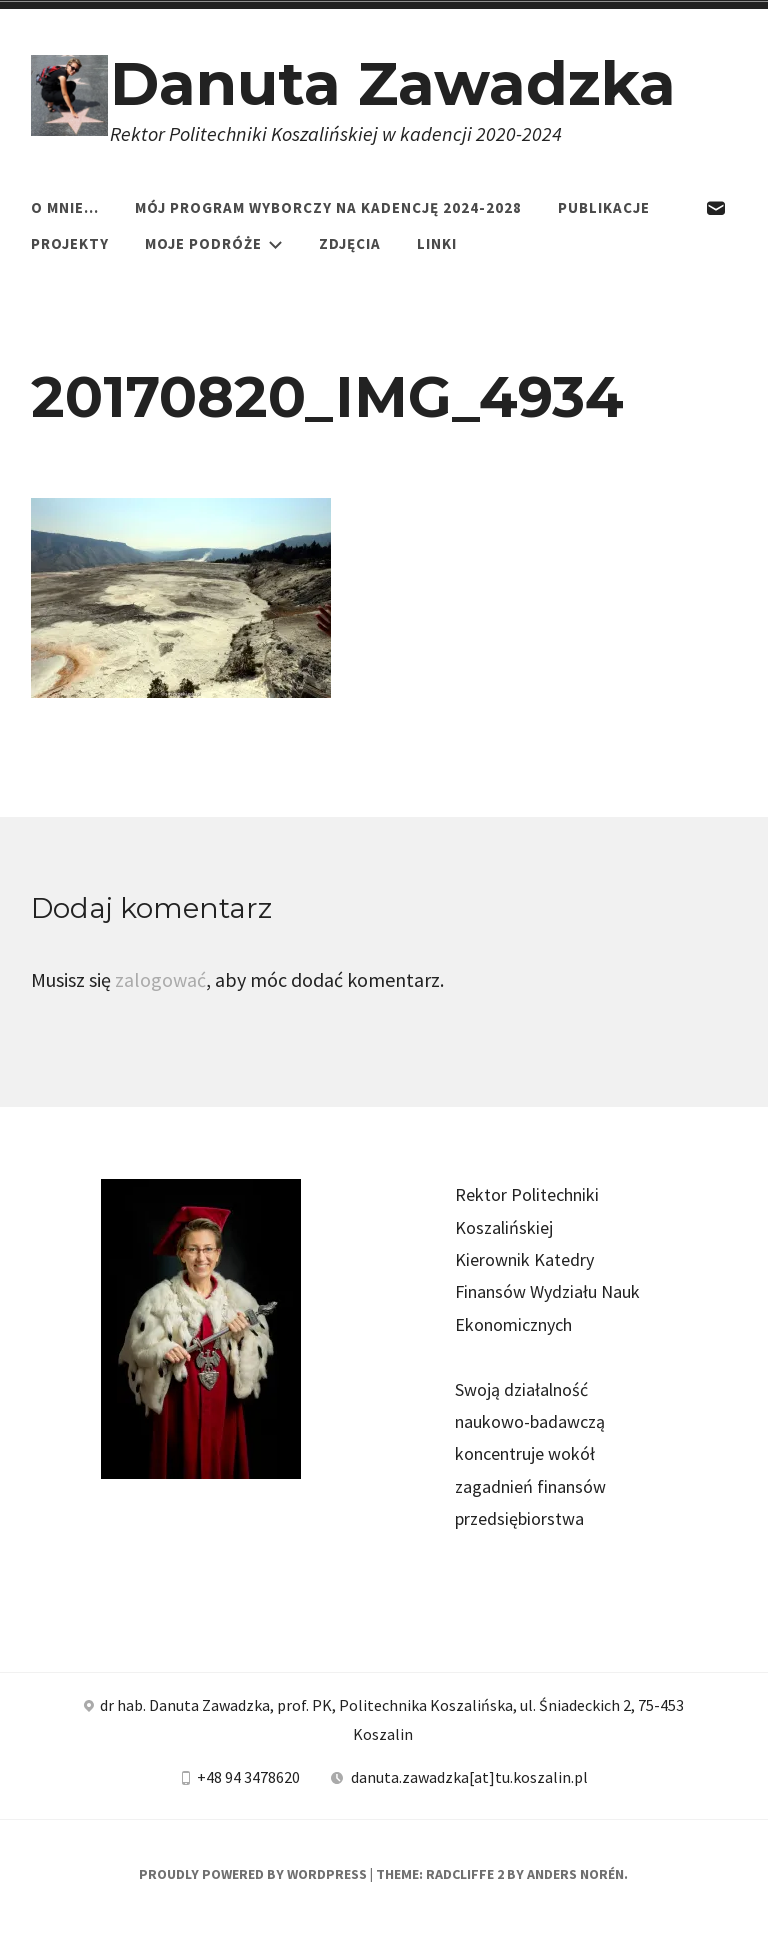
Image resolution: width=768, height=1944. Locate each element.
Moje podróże (214, 243)
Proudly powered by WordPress (253, 1889)
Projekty (70, 243)
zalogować (160, 995)
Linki (437, 243)
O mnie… (65, 207)
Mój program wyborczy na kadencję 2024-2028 (328, 207)
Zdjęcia (350, 243)
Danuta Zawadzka (431, 83)
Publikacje (604, 207)
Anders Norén (575, 1889)
